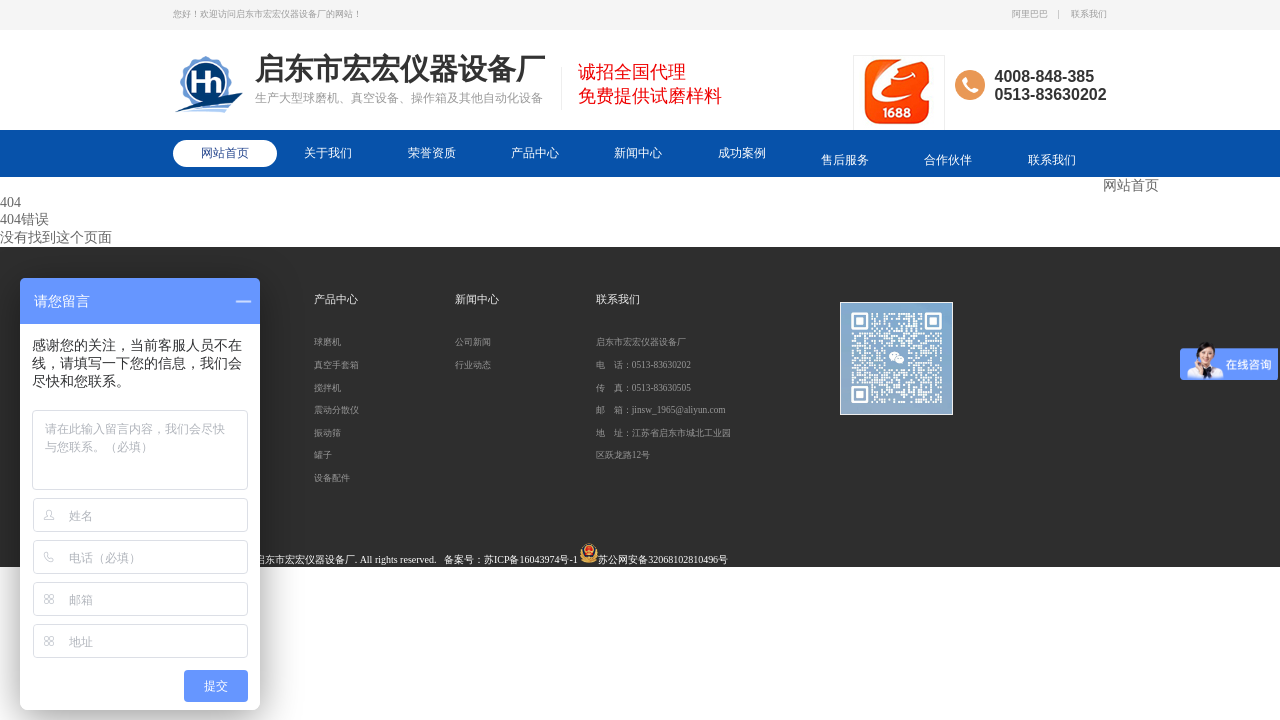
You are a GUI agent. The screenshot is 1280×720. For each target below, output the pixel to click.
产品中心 (535, 153)
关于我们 (328, 153)
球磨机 (327, 342)
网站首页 (225, 153)
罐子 (323, 455)
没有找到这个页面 (56, 237)
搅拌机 (327, 388)
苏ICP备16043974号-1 (531, 559)
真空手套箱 (336, 365)
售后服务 (845, 160)
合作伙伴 (948, 160)
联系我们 (1089, 14)
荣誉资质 (432, 153)
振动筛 (327, 433)
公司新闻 (473, 342)
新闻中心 (638, 153)
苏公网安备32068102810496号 (663, 559)
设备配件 (332, 478)
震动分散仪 (336, 410)
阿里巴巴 (1030, 14)
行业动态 (473, 365)
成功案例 (742, 153)
